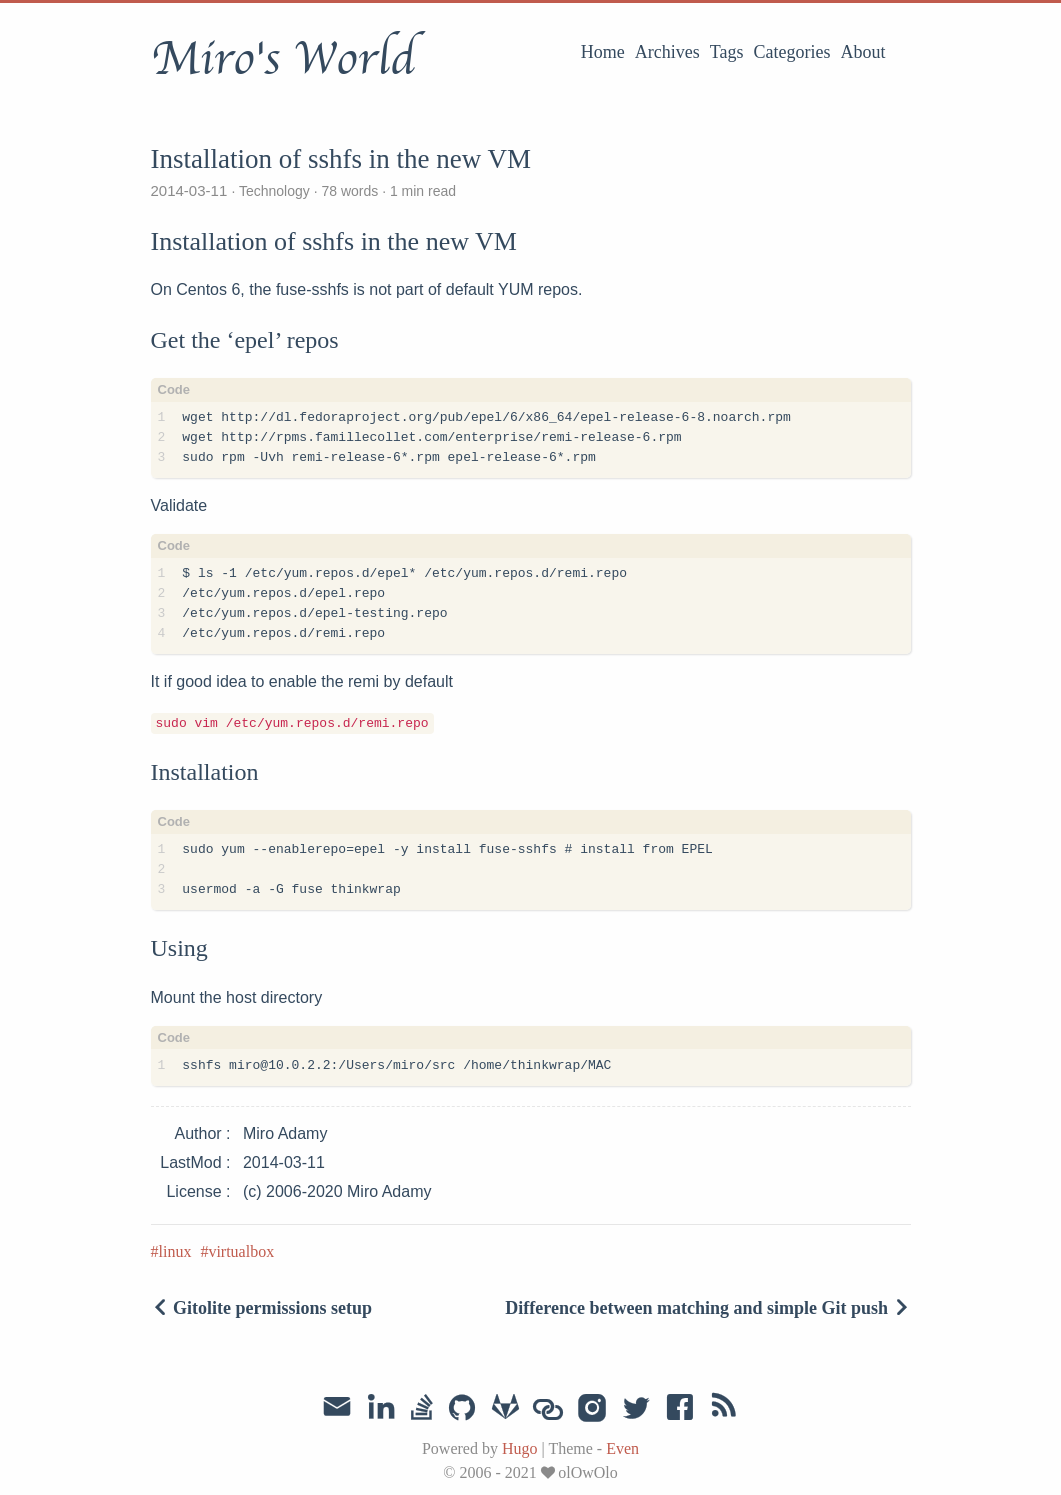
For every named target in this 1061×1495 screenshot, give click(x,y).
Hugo (520, 1448)
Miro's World (283, 59)
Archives (667, 52)
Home (603, 52)
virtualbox (241, 1251)
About (863, 52)
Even (622, 1448)
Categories (792, 52)
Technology (274, 191)
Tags (727, 52)
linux (175, 1251)
